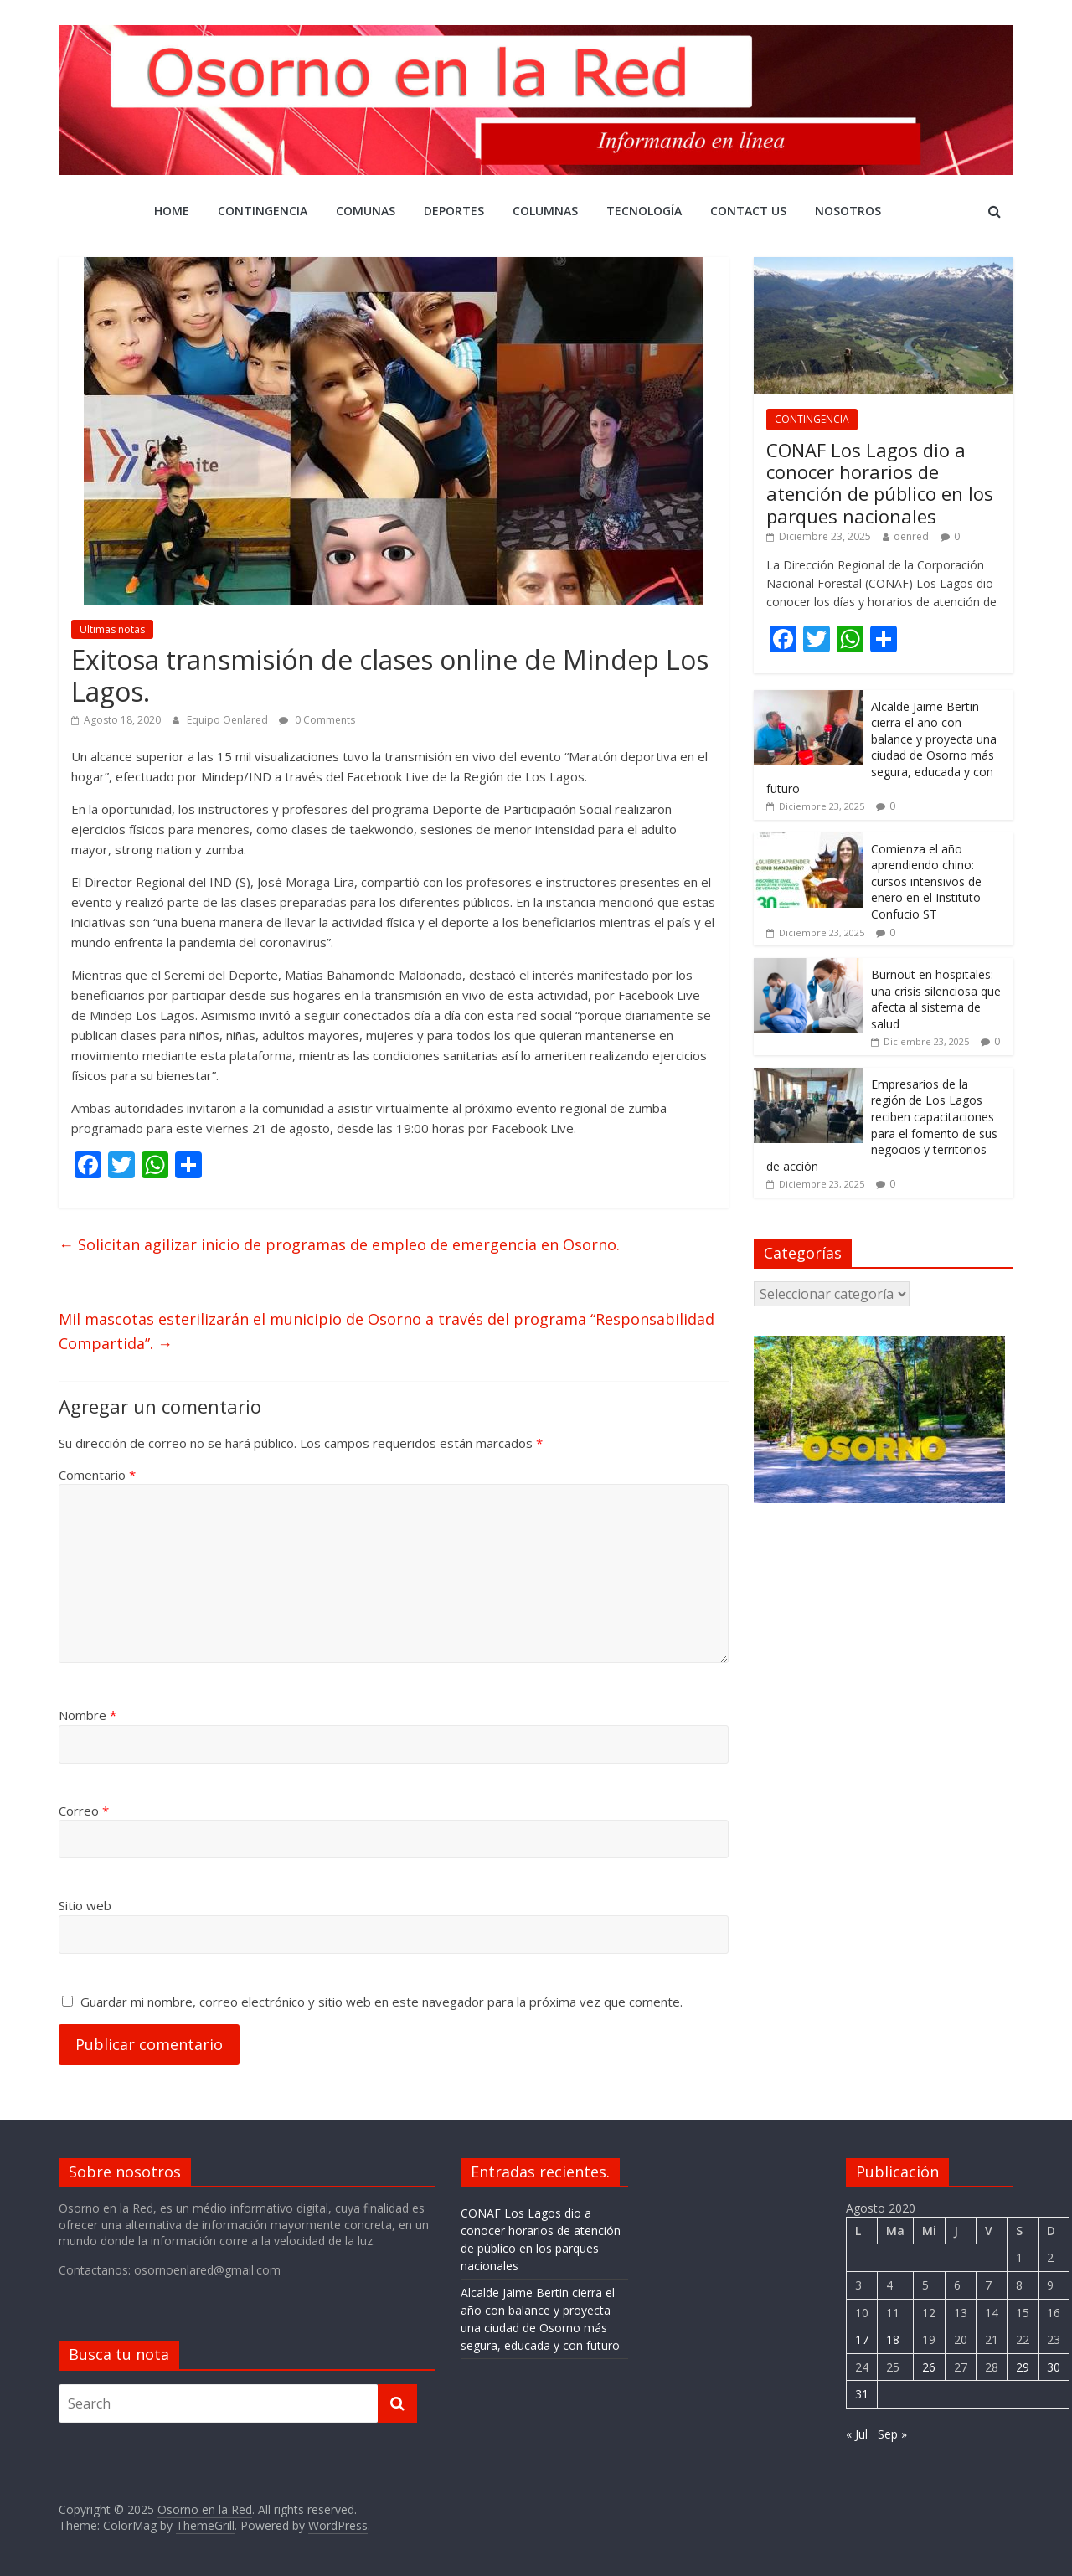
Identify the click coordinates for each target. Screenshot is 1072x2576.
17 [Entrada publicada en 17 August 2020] (861, 2339)
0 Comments (317, 720)
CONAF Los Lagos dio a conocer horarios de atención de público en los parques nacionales (879, 482)
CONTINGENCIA (262, 211)
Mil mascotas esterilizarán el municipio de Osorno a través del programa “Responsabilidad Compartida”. (386, 1331)
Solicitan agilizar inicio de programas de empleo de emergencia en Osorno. (339, 1244)
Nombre (87, 1715)
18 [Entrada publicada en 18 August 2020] (892, 2339)
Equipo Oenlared (229, 720)
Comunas (365, 211)
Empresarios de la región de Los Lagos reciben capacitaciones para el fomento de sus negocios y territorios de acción (881, 1125)
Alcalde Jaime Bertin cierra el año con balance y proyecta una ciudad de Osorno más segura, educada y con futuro (881, 747)
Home (171, 211)
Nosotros (848, 211)
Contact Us (748, 211)
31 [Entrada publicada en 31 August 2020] (861, 2394)
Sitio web (85, 1905)
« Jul (857, 2434)
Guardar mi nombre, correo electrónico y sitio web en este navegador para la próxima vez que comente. (381, 2001)
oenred (911, 536)
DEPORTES (454, 211)
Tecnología (644, 211)
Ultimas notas (112, 629)
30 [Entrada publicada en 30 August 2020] (1053, 2367)
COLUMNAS (545, 211)
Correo (84, 1810)
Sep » (892, 2434)
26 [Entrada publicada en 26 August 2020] (928, 2367)
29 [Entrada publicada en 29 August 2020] (1022, 2367)
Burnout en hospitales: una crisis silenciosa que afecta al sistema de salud (936, 999)
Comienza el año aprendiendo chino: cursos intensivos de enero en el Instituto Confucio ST (926, 881)
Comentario (97, 1474)
